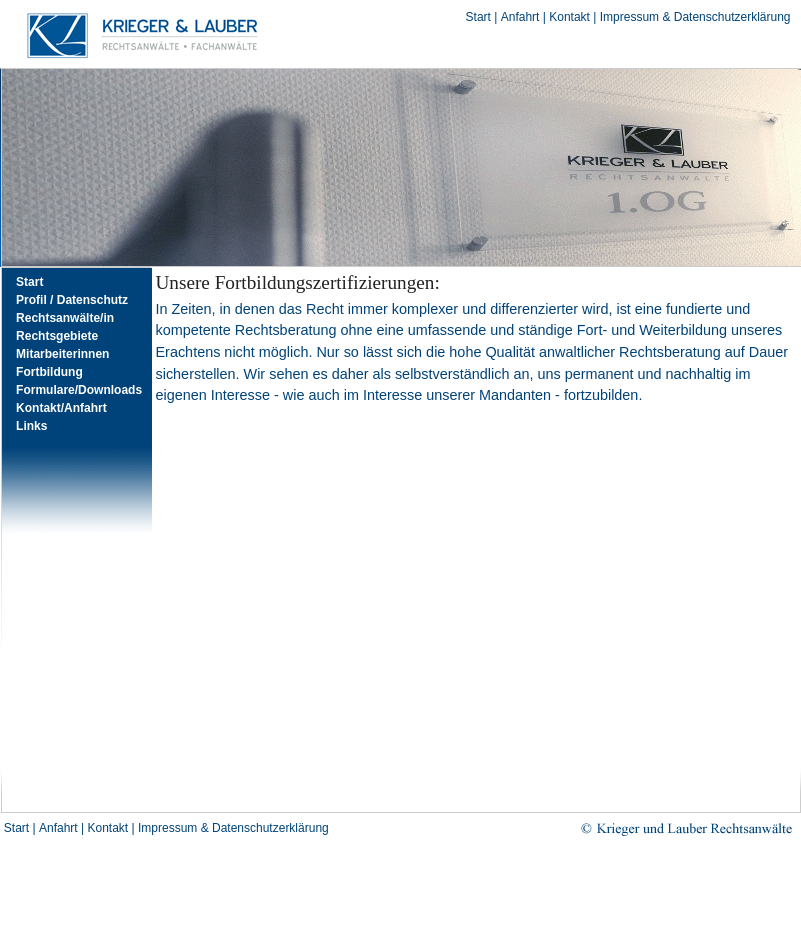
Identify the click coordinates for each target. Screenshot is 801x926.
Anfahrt (520, 17)
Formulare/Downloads (79, 390)
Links (31, 426)
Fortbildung (49, 372)
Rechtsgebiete (57, 336)
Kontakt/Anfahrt (61, 408)
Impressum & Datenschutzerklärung (695, 17)
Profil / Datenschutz (72, 300)
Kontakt (569, 17)
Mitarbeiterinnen (62, 354)
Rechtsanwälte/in (65, 318)
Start (478, 17)
